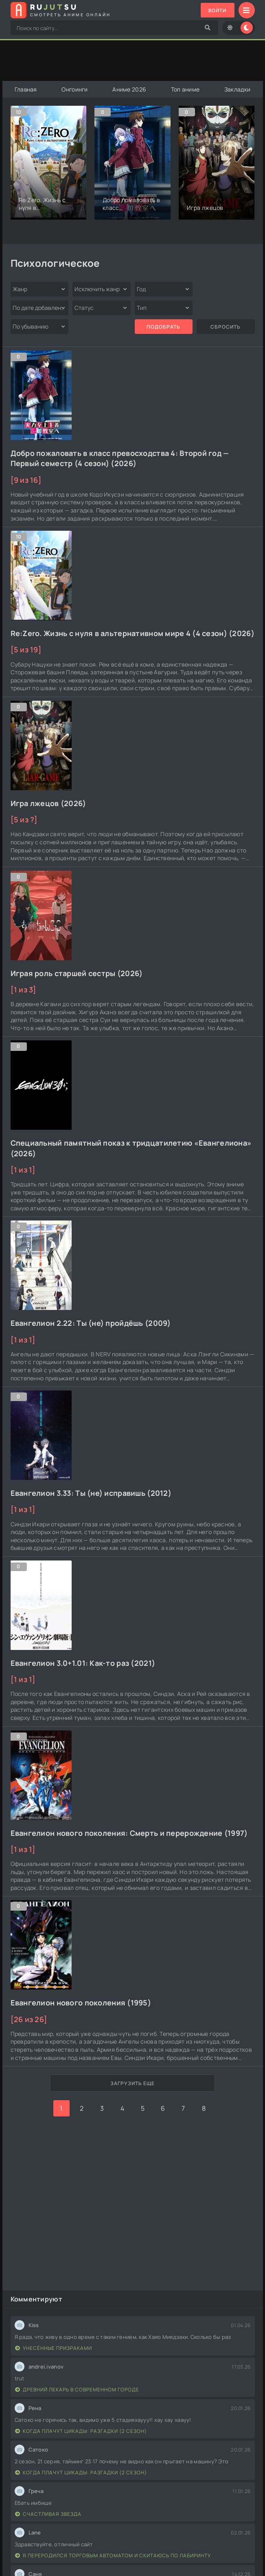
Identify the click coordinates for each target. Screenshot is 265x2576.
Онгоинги (74, 89)
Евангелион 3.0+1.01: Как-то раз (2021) (83, 1663)
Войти (217, 10)
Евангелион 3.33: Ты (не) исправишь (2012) (91, 1493)
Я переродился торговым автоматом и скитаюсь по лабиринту (113, 2555)
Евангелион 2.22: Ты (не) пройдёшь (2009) (91, 1323)
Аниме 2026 (130, 89)
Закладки (237, 89)
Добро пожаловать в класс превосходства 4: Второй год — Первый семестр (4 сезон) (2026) (120, 458)
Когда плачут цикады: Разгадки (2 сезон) (81, 2431)
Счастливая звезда (48, 2514)
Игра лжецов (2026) (48, 803)
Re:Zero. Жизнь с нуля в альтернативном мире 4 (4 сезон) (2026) (132, 633)
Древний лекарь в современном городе (77, 2389)
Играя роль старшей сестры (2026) (77, 973)
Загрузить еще (132, 2082)
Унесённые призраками (53, 2348)
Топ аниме (185, 89)
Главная (25, 89)
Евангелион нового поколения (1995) (81, 2002)
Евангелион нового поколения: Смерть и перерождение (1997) (129, 1832)
